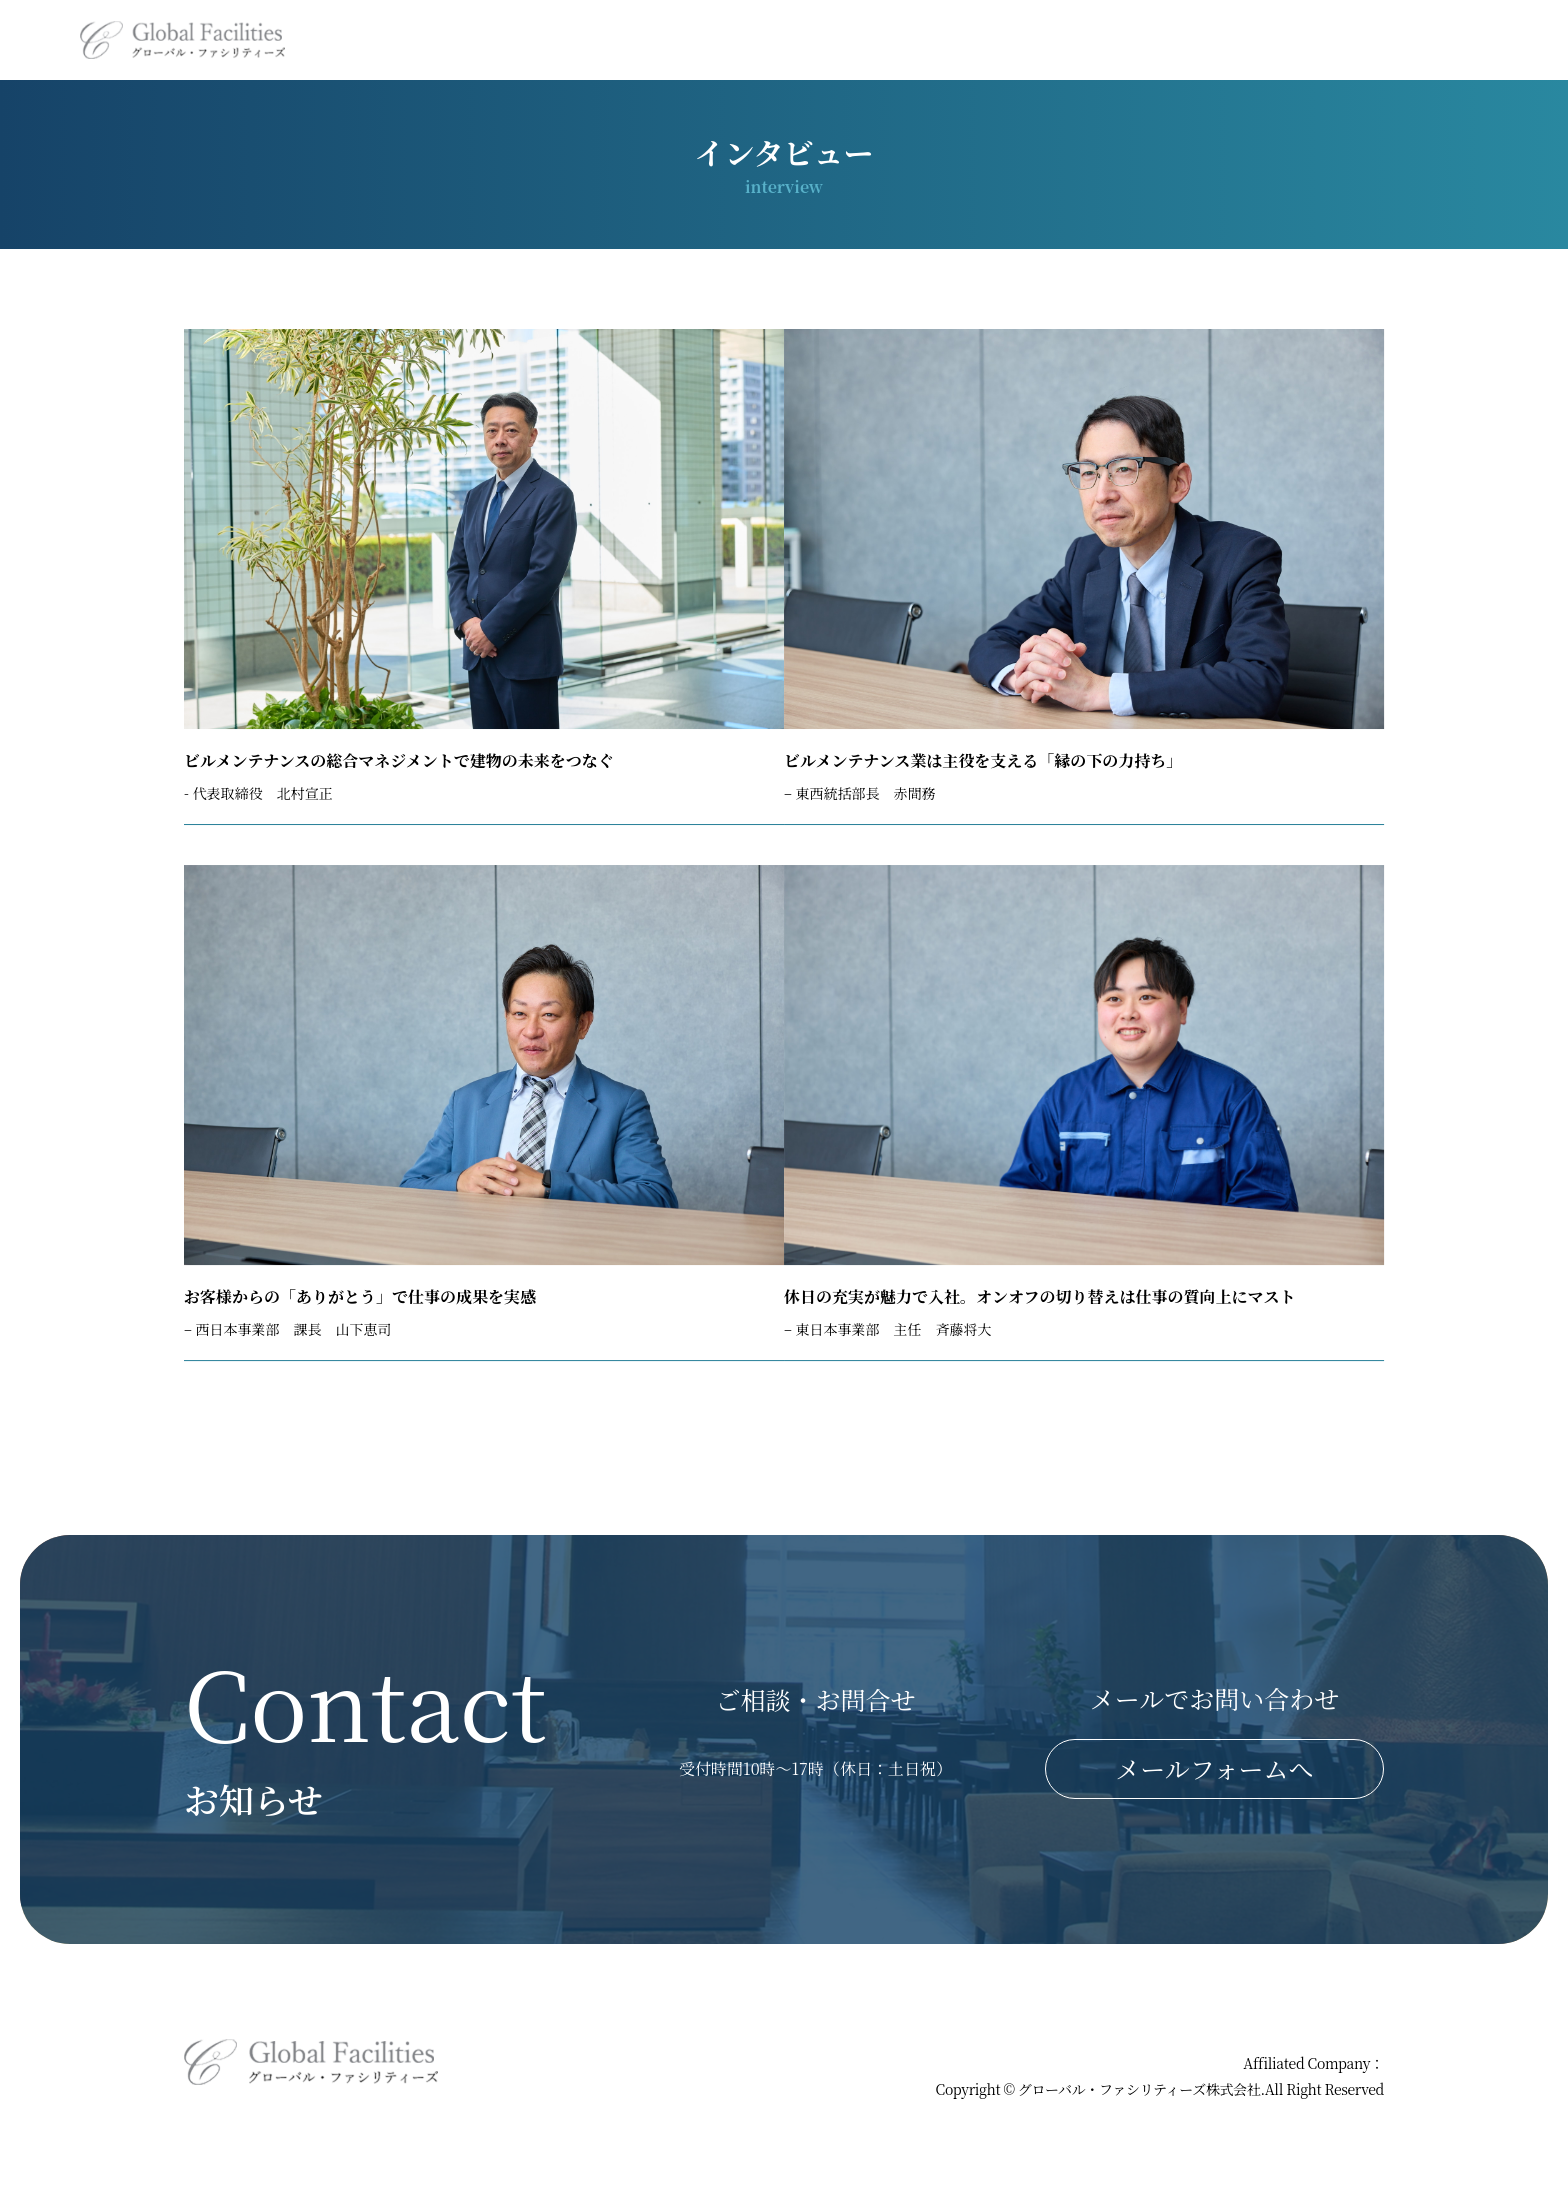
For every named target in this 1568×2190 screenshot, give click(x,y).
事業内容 (776, 39)
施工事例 (1001, 39)
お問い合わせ (1470, 39)
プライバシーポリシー (1316, 2052)
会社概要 (889, 39)
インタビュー (1241, 39)
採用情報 (1114, 39)
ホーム (672, 39)
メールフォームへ (1214, 1793)
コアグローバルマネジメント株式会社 (1268, 2089)
